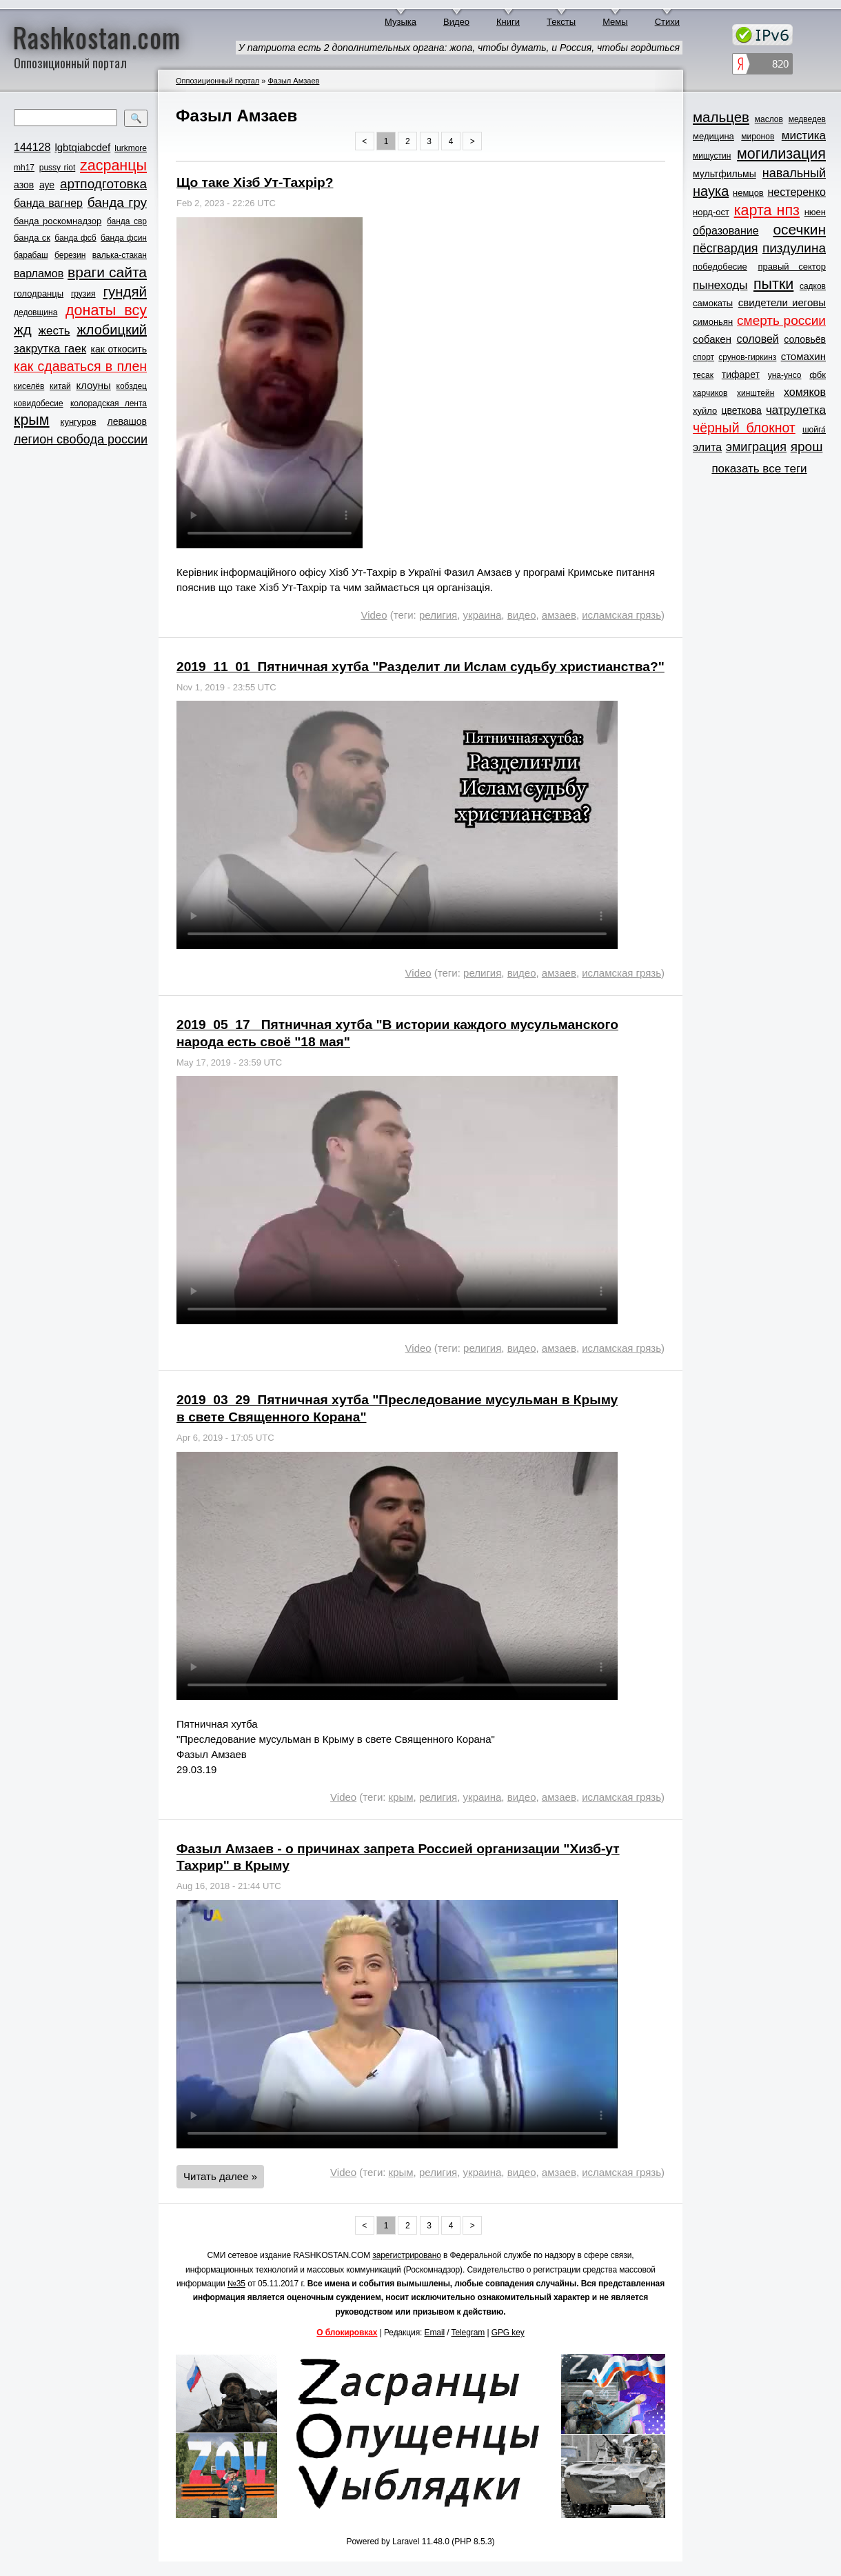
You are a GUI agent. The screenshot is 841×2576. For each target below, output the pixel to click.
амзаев (559, 615)
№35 (236, 2283)
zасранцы (113, 165)
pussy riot (57, 167)
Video (374, 615)
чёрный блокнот (744, 427)
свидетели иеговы (782, 302)
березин (69, 255)
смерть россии (781, 320)
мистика (804, 135)
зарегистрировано (406, 2255)
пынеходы (720, 285)
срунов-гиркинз (747, 357)
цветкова (742, 410)
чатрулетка (796, 410)
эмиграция (756, 447)
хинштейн (755, 393)
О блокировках (346, 2332)
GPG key (508, 2332)
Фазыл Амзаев (293, 81)
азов (24, 184)
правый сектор (792, 266)
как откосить (119, 349)
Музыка (400, 22)
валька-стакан (119, 255)
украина (482, 615)
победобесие (720, 266)
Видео (456, 22)
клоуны (93, 385)
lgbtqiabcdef (82, 147)
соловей (757, 339)
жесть (54, 330)
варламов (38, 273)
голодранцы (38, 293)
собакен (712, 339)
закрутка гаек (50, 348)
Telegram (468, 2332)
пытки (773, 284)
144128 (32, 147)
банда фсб (75, 238)
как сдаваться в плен (80, 366)
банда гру (117, 202)
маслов (769, 119)
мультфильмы (724, 173)
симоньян (713, 322)
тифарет (741, 374)
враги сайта (107, 272)
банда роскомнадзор (57, 221)
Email (435, 2332)
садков (813, 286)
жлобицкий (112, 329)
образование (726, 231)
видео (521, 615)
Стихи (667, 22)
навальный (794, 173)
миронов (757, 136)
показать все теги (759, 468)
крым (32, 420)
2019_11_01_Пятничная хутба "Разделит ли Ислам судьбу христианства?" (420, 666)
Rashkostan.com (97, 37)
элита (707, 447)
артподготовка (103, 184)
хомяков (805, 392)
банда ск (32, 237)
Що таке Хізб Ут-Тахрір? (254, 182)
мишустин (712, 156)
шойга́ (814, 430)
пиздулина (794, 248)
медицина (713, 136)
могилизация (781, 154)
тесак (703, 375)
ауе (46, 184)
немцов (748, 193)
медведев (807, 119)
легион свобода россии (81, 439)
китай (60, 386)
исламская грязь (621, 615)
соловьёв (805, 339)
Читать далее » (220, 2176)
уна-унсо (785, 375)
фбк (817, 375)
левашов (127, 421)
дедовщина (35, 312)
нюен (815, 212)
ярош (807, 446)
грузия (83, 294)
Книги (508, 22)
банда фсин (124, 238)
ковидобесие (38, 403)
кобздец (131, 386)
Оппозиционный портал (217, 81)
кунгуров (79, 422)
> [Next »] (472, 141)
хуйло (705, 411)
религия (438, 615)
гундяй (125, 291)
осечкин (799, 229)
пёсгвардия (725, 248)
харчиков (710, 393)
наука (711, 191)
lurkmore (130, 148)
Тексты (561, 22)
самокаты (713, 303)
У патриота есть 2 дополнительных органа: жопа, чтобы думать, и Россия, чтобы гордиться (459, 47)
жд (23, 329)
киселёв (29, 386)
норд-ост (711, 212)
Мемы (615, 22)
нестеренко (797, 192)
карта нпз (767, 210)
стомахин (803, 356)
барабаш (31, 255)
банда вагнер (48, 203)
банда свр (127, 221)
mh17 (24, 167)
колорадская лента (108, 403)
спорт (703, 357)
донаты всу (106, 310)
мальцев (721, 117)
